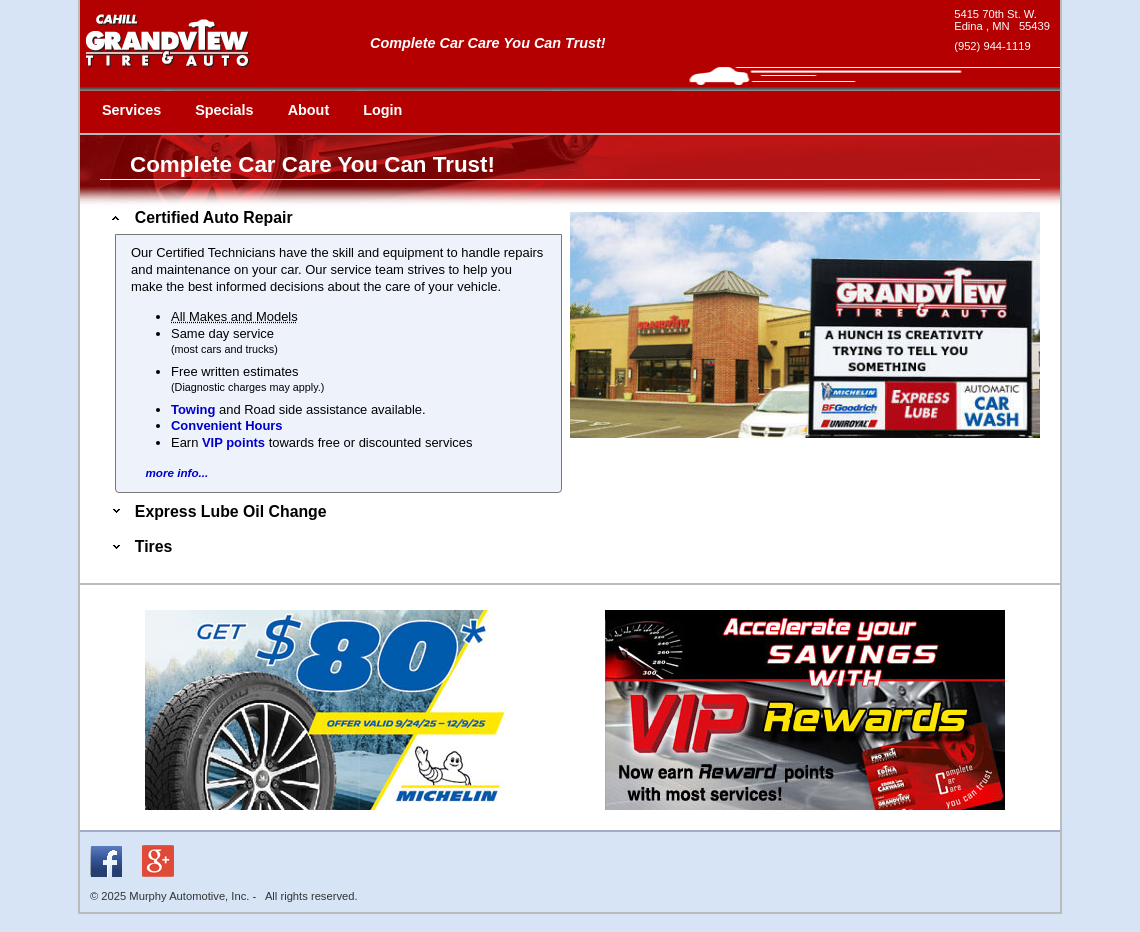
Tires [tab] (140, 546)
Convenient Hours (227, 425)
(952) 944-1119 (992, 46)
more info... (176, 472)
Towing (193, 409)
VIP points (233, 442)
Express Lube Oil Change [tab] (217, 511)
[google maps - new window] (1002, 20)
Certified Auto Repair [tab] (200, 217)
